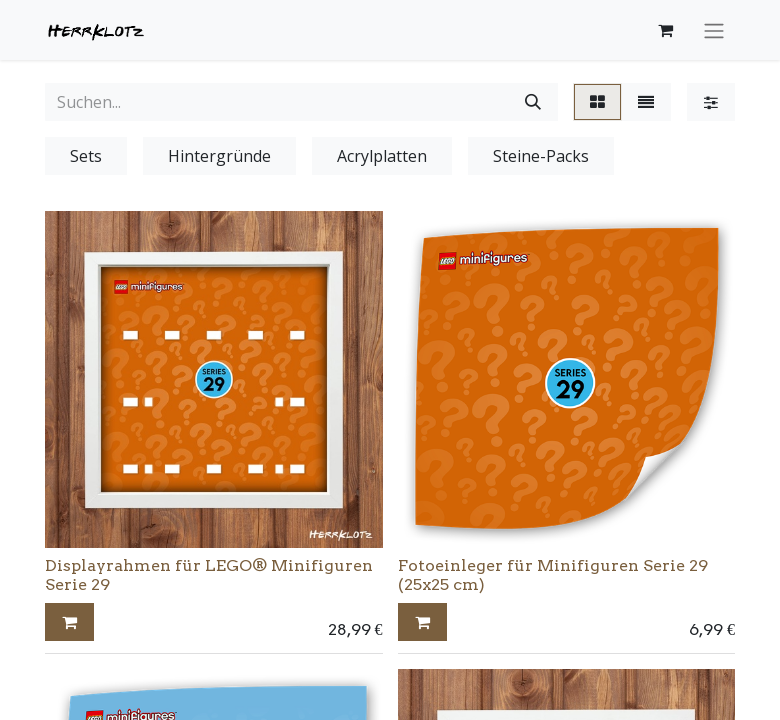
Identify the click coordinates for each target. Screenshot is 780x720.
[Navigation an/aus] (714, 30)
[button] (69, 622)
